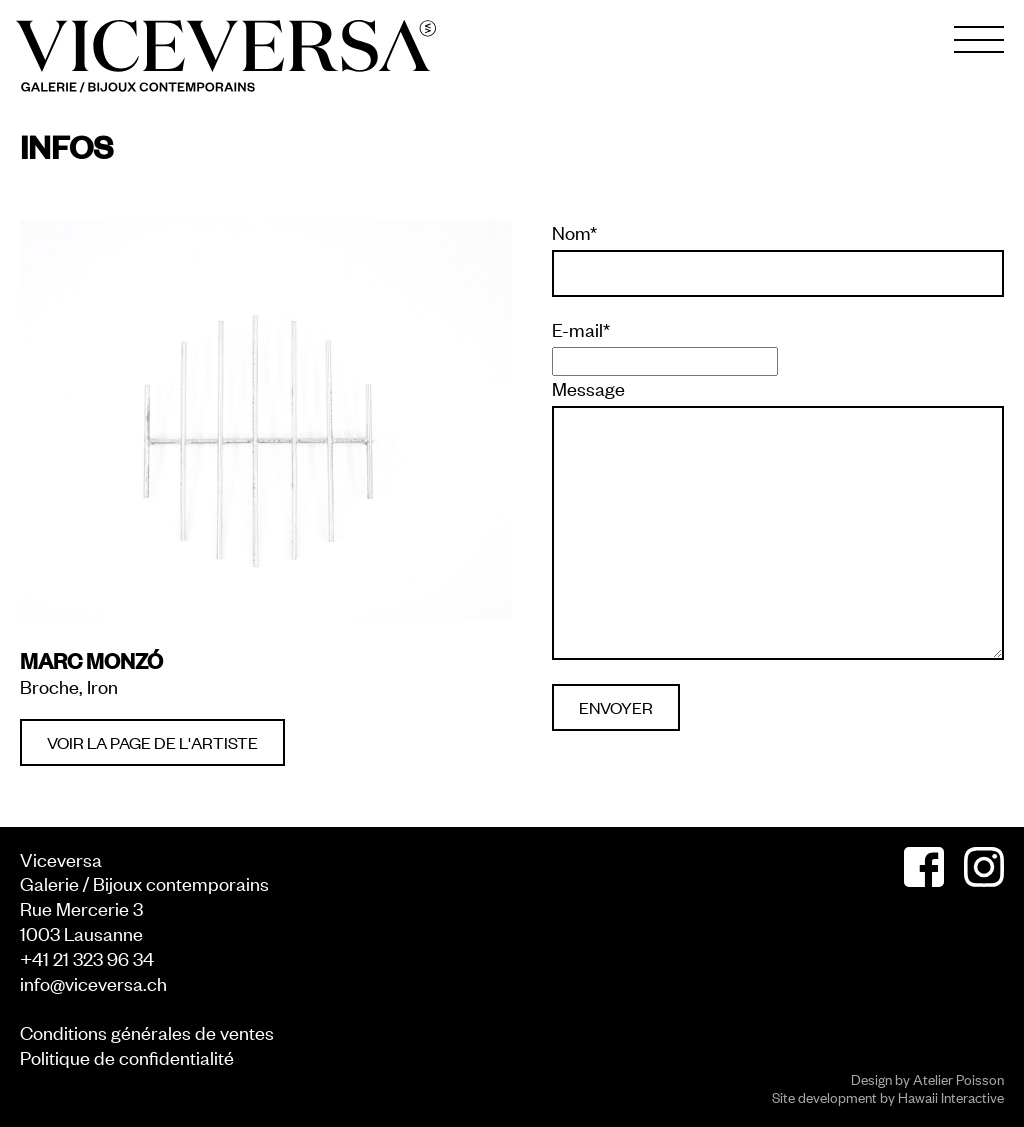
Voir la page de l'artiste (152, 742)
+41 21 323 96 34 (87, 957)
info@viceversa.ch (93, 982)
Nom (574, 232)
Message (588, 388)
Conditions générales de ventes (147, 1031)
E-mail (581, 329)
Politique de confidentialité (127, 1056)
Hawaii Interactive (951, 1096)
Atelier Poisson (958, 1078)
